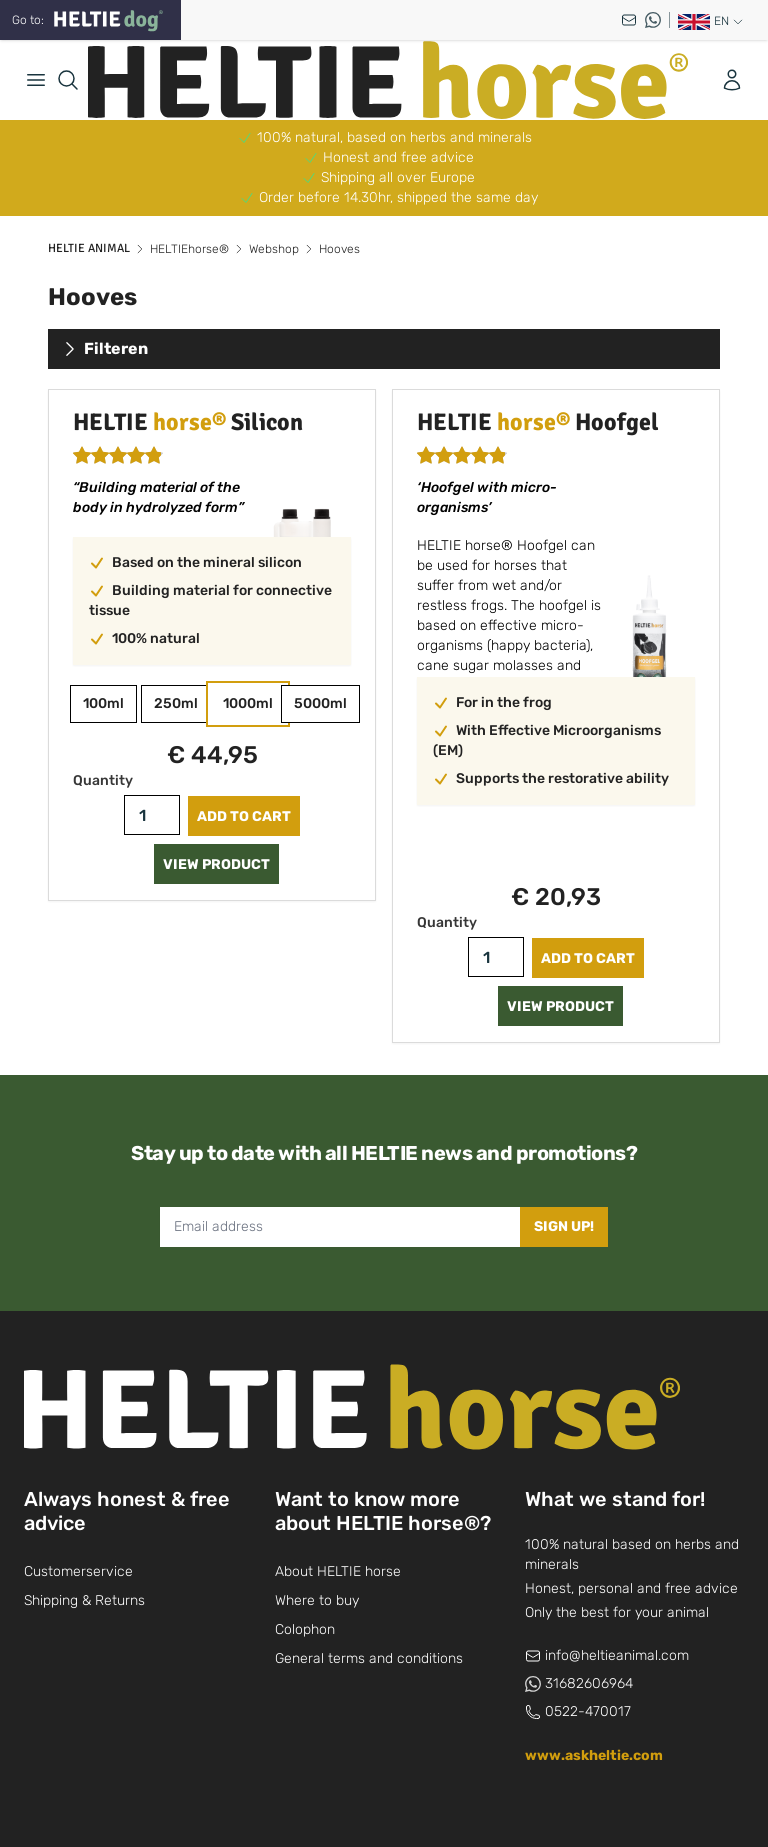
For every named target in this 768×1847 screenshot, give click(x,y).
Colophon (305, 1629)
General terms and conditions (369, 1658)
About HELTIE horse (338, 1571)
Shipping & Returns (84, 1600)
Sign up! (564, 1226)
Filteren (104, 349)
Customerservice (78, 1571)
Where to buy (317, 1600)
